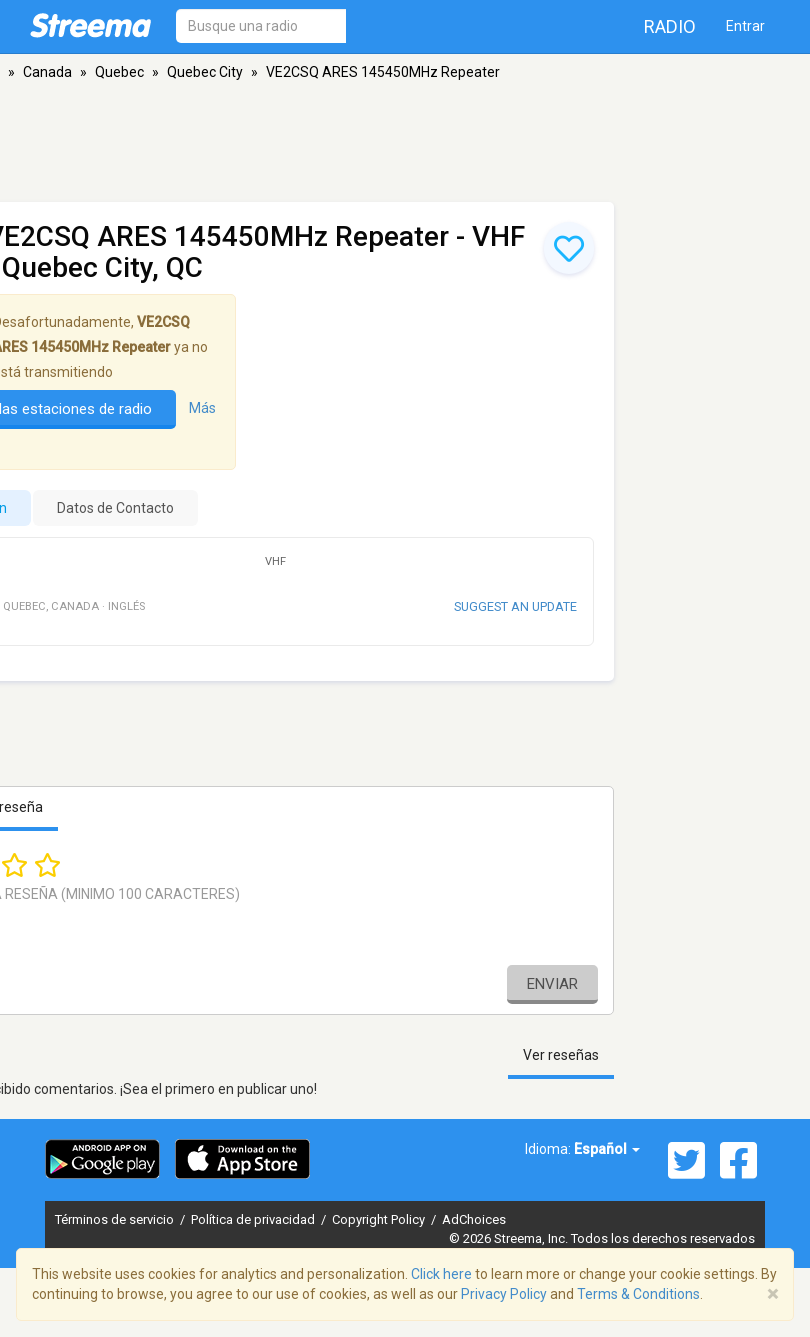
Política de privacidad (254, 1219)
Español (607, 1149)
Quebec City (205, 72)
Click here (441, 1274)
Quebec (119, 72)
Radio (670, 26)
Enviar (552, 984)
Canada (47, 72)
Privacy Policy (504, 1294)
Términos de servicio (116, 1219)
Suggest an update (515, 606)
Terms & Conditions (638, 1294)
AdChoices (474, 1219)
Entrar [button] (745, 26)
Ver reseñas (561, 1055)
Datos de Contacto (115, 508)
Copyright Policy (380, 1219)
